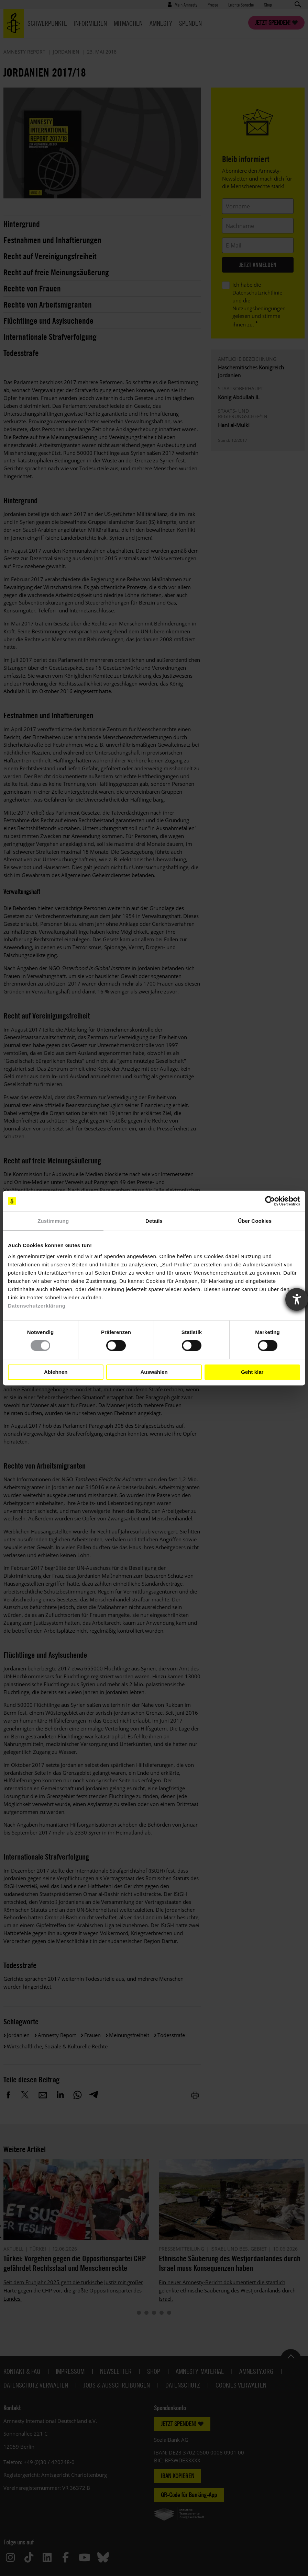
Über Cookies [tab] (255, 1221)
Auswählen (153, 1372)
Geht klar (252, 1372)
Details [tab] (154, 1221)
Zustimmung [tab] (53, 1221)
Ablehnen (55, 1372)
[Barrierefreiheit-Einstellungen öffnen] (296, 1299)
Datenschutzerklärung (37, 1305)
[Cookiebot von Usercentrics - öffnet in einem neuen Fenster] (270, 1201)
